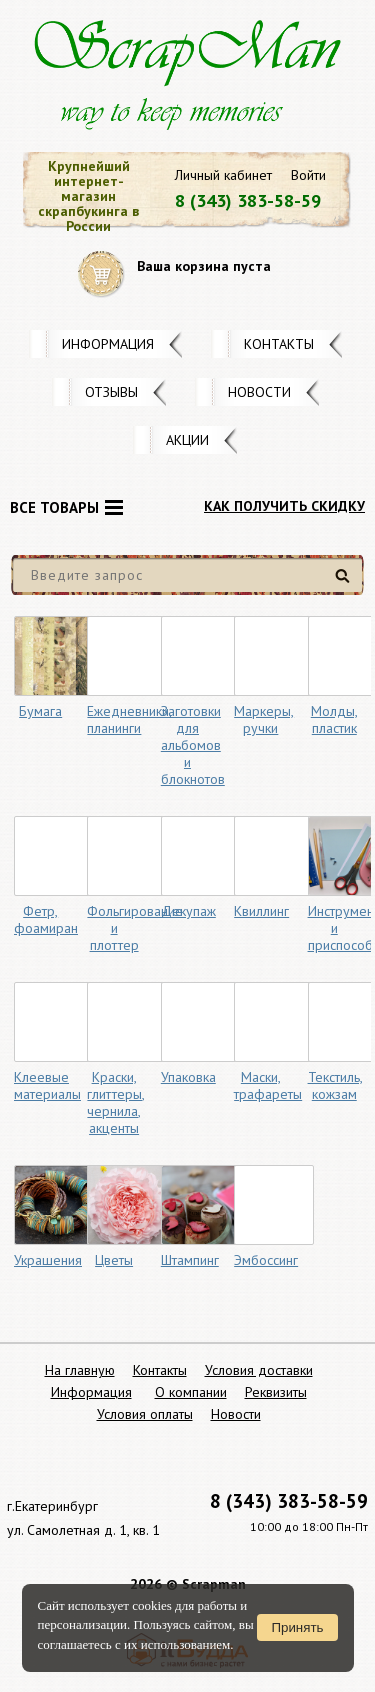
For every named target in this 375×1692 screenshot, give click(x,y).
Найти (345, 583)
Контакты (279, 344)
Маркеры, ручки (264, 719)
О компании (191, 1392)
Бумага (40, 711)
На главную (80, 1370)
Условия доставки (259, 1370)
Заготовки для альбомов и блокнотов (193, 745)
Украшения (48, 1260)
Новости (259, 392)
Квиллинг (261, 911)
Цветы (114, 1260)
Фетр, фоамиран (46, 919)
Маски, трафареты (268, 1085)
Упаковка (188, 1077)
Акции (187, 440)
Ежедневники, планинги (129, 719)
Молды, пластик (334, 719)
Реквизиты (276, 1392)
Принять (297, 1627)
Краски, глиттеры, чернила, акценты (116, 1102)
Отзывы (111, 392)
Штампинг (190, 1260)
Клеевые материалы (47, 1085)
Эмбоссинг (266, 1260)
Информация (108, 344)
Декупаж (188, 911)
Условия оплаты (145, 1414)
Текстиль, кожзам (335, 1085)
